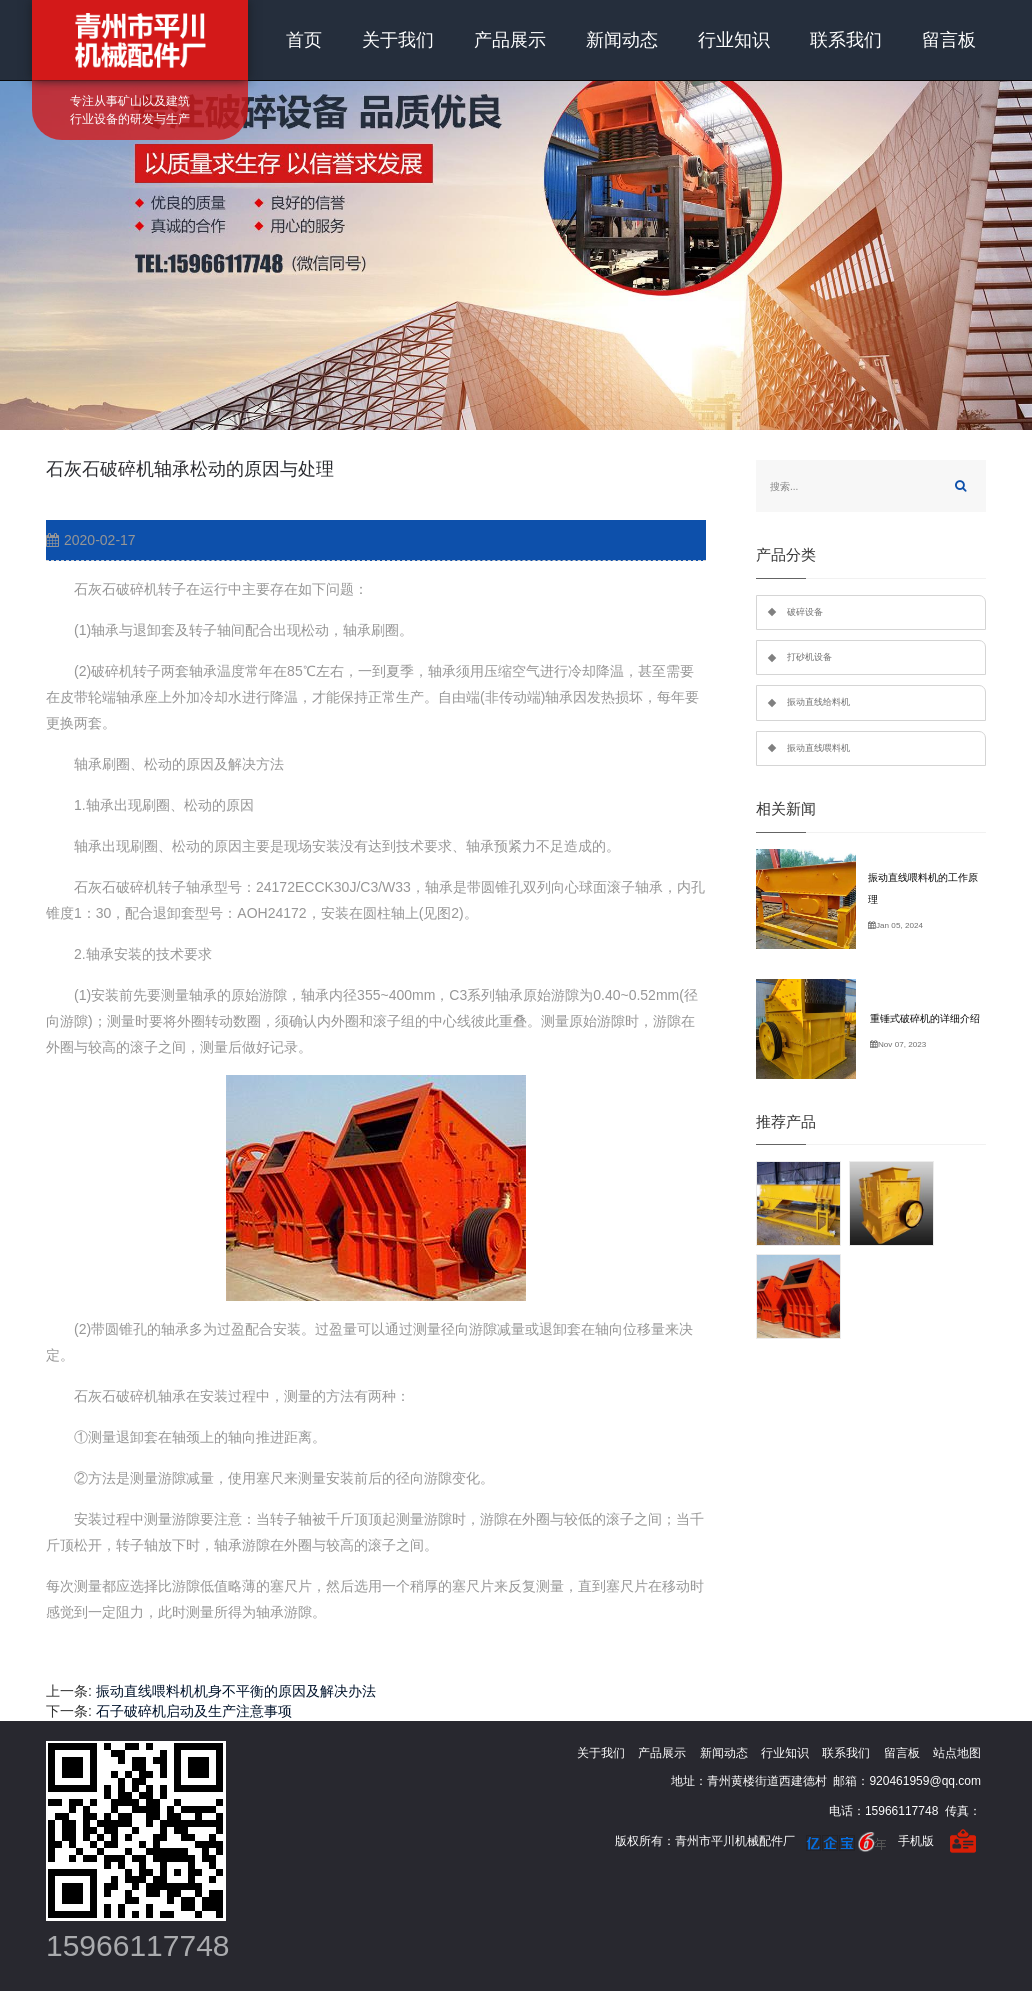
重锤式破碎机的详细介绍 (925, 1018)
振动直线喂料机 (818, 748)
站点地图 (957, 1753)
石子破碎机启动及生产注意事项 (194, 1711)
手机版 (916, 1841)
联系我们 (846, 40)
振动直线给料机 (818, 702)
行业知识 (734, 40)
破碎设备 (805, 612)
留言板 (949, 40)
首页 (304, 40)
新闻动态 (622, 40)
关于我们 (398, 40)
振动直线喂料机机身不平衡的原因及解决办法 (236, 1691)
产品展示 (510, 40)
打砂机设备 (809, 657)
